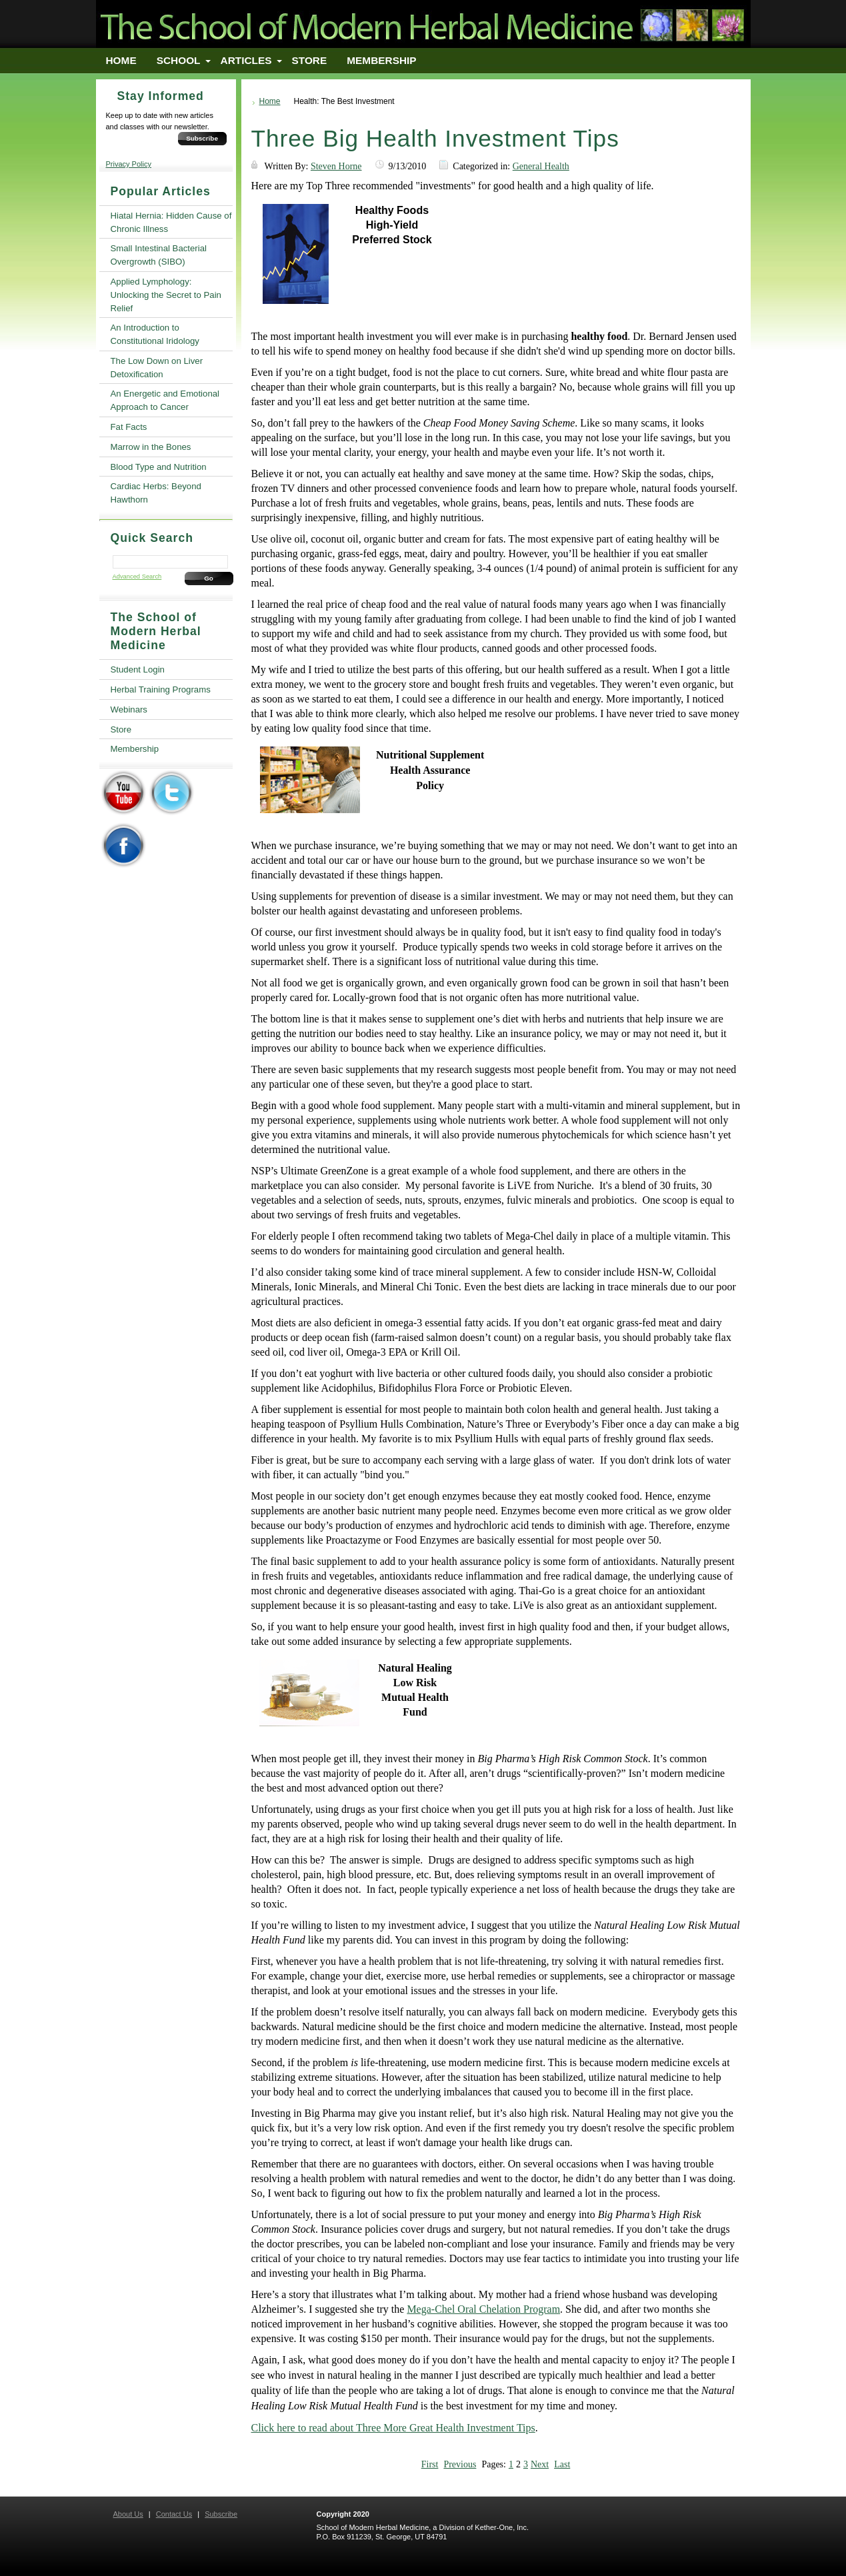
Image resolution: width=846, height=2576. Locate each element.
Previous (459, 2464)
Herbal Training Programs (161, 689)
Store (309, 60)
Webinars (129, 709)
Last (562, 2464)
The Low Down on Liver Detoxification (157, 367)
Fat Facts (129, 427)
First (430, 2464)
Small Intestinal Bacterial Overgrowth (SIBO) (159, 255)
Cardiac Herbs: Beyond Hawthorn (156, 493)
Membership (381, 60)
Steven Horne (336, 166)
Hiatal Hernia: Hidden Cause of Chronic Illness (171, 222)
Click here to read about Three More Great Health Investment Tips (393, 2427)
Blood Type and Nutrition (159, 467)
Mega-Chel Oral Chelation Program (483, 2309)
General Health (541, 166)
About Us (128, 2514)
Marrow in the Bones (151, 447)
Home (121, 60)
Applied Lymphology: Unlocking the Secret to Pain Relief (166, 295)
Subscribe (202, 138)
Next (540, 2464)
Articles (246, 60)
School (179, 60)
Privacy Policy (128, 164)
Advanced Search (137, 576)
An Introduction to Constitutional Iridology (155, 334)
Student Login (138, 669)
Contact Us (174, 2514)
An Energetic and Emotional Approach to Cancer (165, 400)
